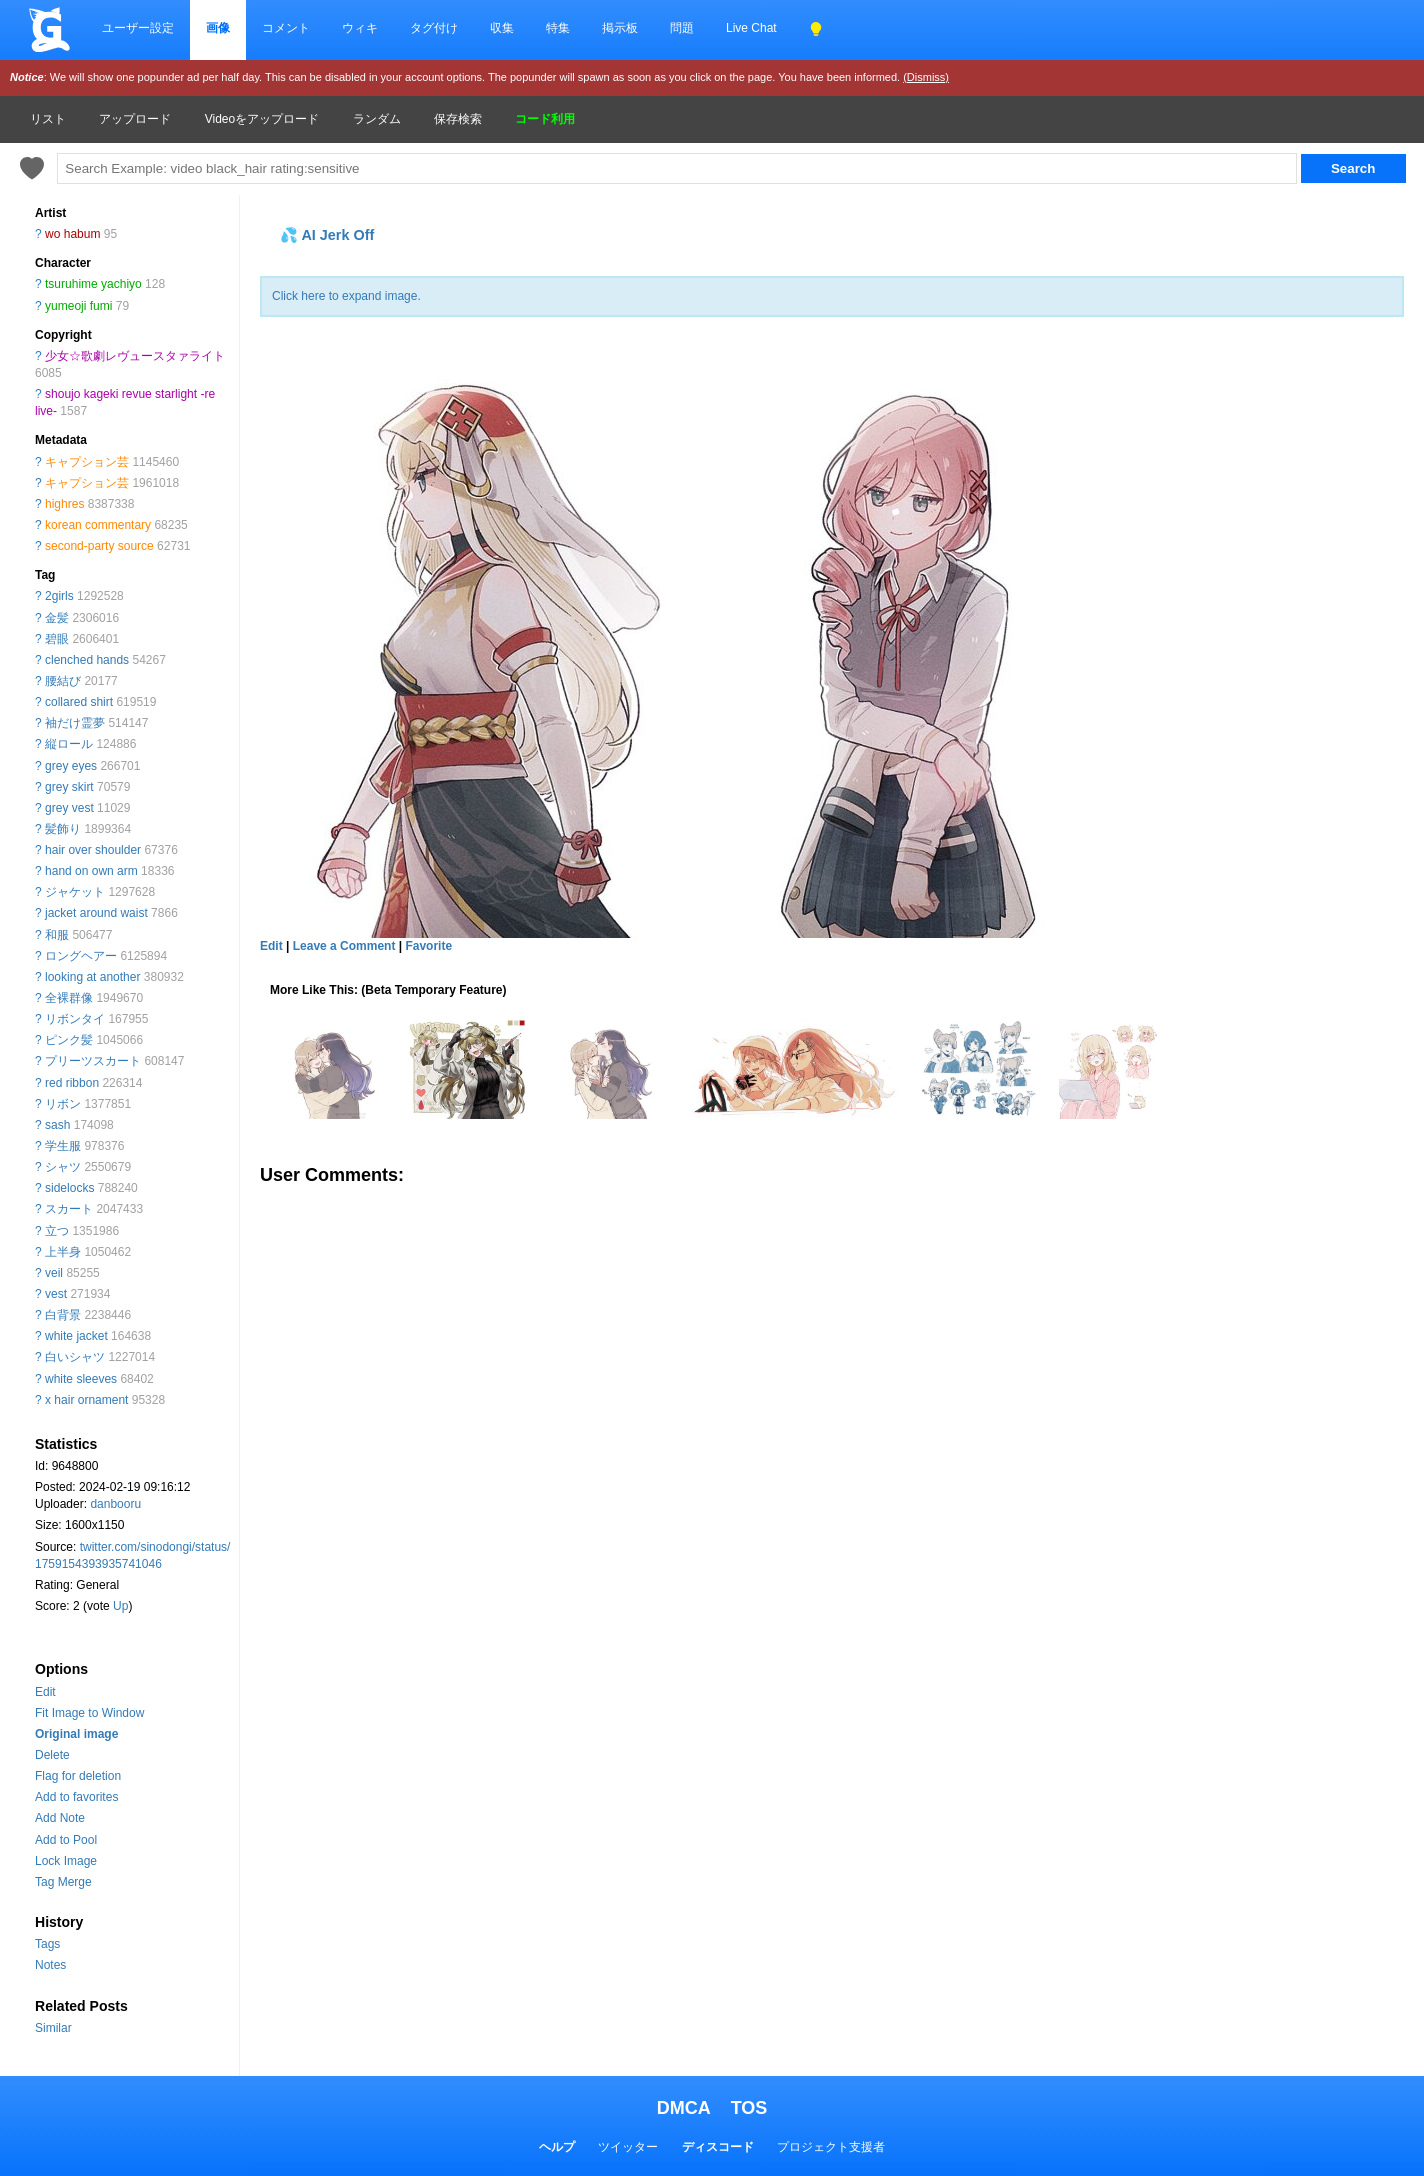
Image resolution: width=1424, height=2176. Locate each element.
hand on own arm (91, 871)
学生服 (63, 1146)
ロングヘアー (81, 956)
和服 (57, 935)
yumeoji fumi (78, 306)
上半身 (63, 1252)
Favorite (428, 946)
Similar (53, 2028)
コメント (286, 28)
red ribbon (72, 1083)
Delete (52, 1755)
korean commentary (98, 525)
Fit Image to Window (89, 1713)
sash (57, 1125)
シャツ (63, 1167)
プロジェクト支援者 (831, 2147)
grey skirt (69, 787)
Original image (76, 1734)
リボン (63, 1104)
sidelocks (69, 1188)
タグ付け (434, 28)
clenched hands (87, 660)
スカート (69, 1209)
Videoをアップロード (262, 119)
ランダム (377, 119)
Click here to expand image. (346, 296)
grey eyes (71, 766)
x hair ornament (86, 1400)
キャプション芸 (87, 462)
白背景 (63, 1315)
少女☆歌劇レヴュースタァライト (135, 356)
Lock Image (66, 1861)
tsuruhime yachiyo (93, 284)
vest (56, 1294)
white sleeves (81, 1379)
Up (120, 1606)
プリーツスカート (93, 1061)
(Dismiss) (926, 77)
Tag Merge (63, 1882)
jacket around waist (96, 913)
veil (54, 1273)
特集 (558, 28)
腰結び (63, 681)
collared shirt (79, 702)
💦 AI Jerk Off (327, 235)
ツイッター (628, 2147)
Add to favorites (76, 1797)
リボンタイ (75, 1019)
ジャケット (75, 892)
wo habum (72, 234)
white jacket (76, 1336)
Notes (50, 1965)
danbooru (115, 1504)
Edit (45, 1692)
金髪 (57, 618)
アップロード (135, 119)
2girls (59, 596)
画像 (218, 28)
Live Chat (751, 28)
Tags (47, 1944)
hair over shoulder (93, 850)
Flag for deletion (78, 1776)
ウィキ (360, 28)
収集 (502, 28)
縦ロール (69, 744)
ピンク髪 (69, 1040)
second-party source (99, 546)
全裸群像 (69, 998)
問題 (682, 28)
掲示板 (620, 28)
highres (64, 504)
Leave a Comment (344, 946)
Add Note (60, 1818)
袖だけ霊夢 (75, 723)
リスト (48, 119)
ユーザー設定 (138, 28)
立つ (57, 1231)
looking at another (92, 977)
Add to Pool (66, 1840)
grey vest (69, 808)
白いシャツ (75, 1357)
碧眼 (57, 639)
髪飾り (63, 829)
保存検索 (458, 119)
